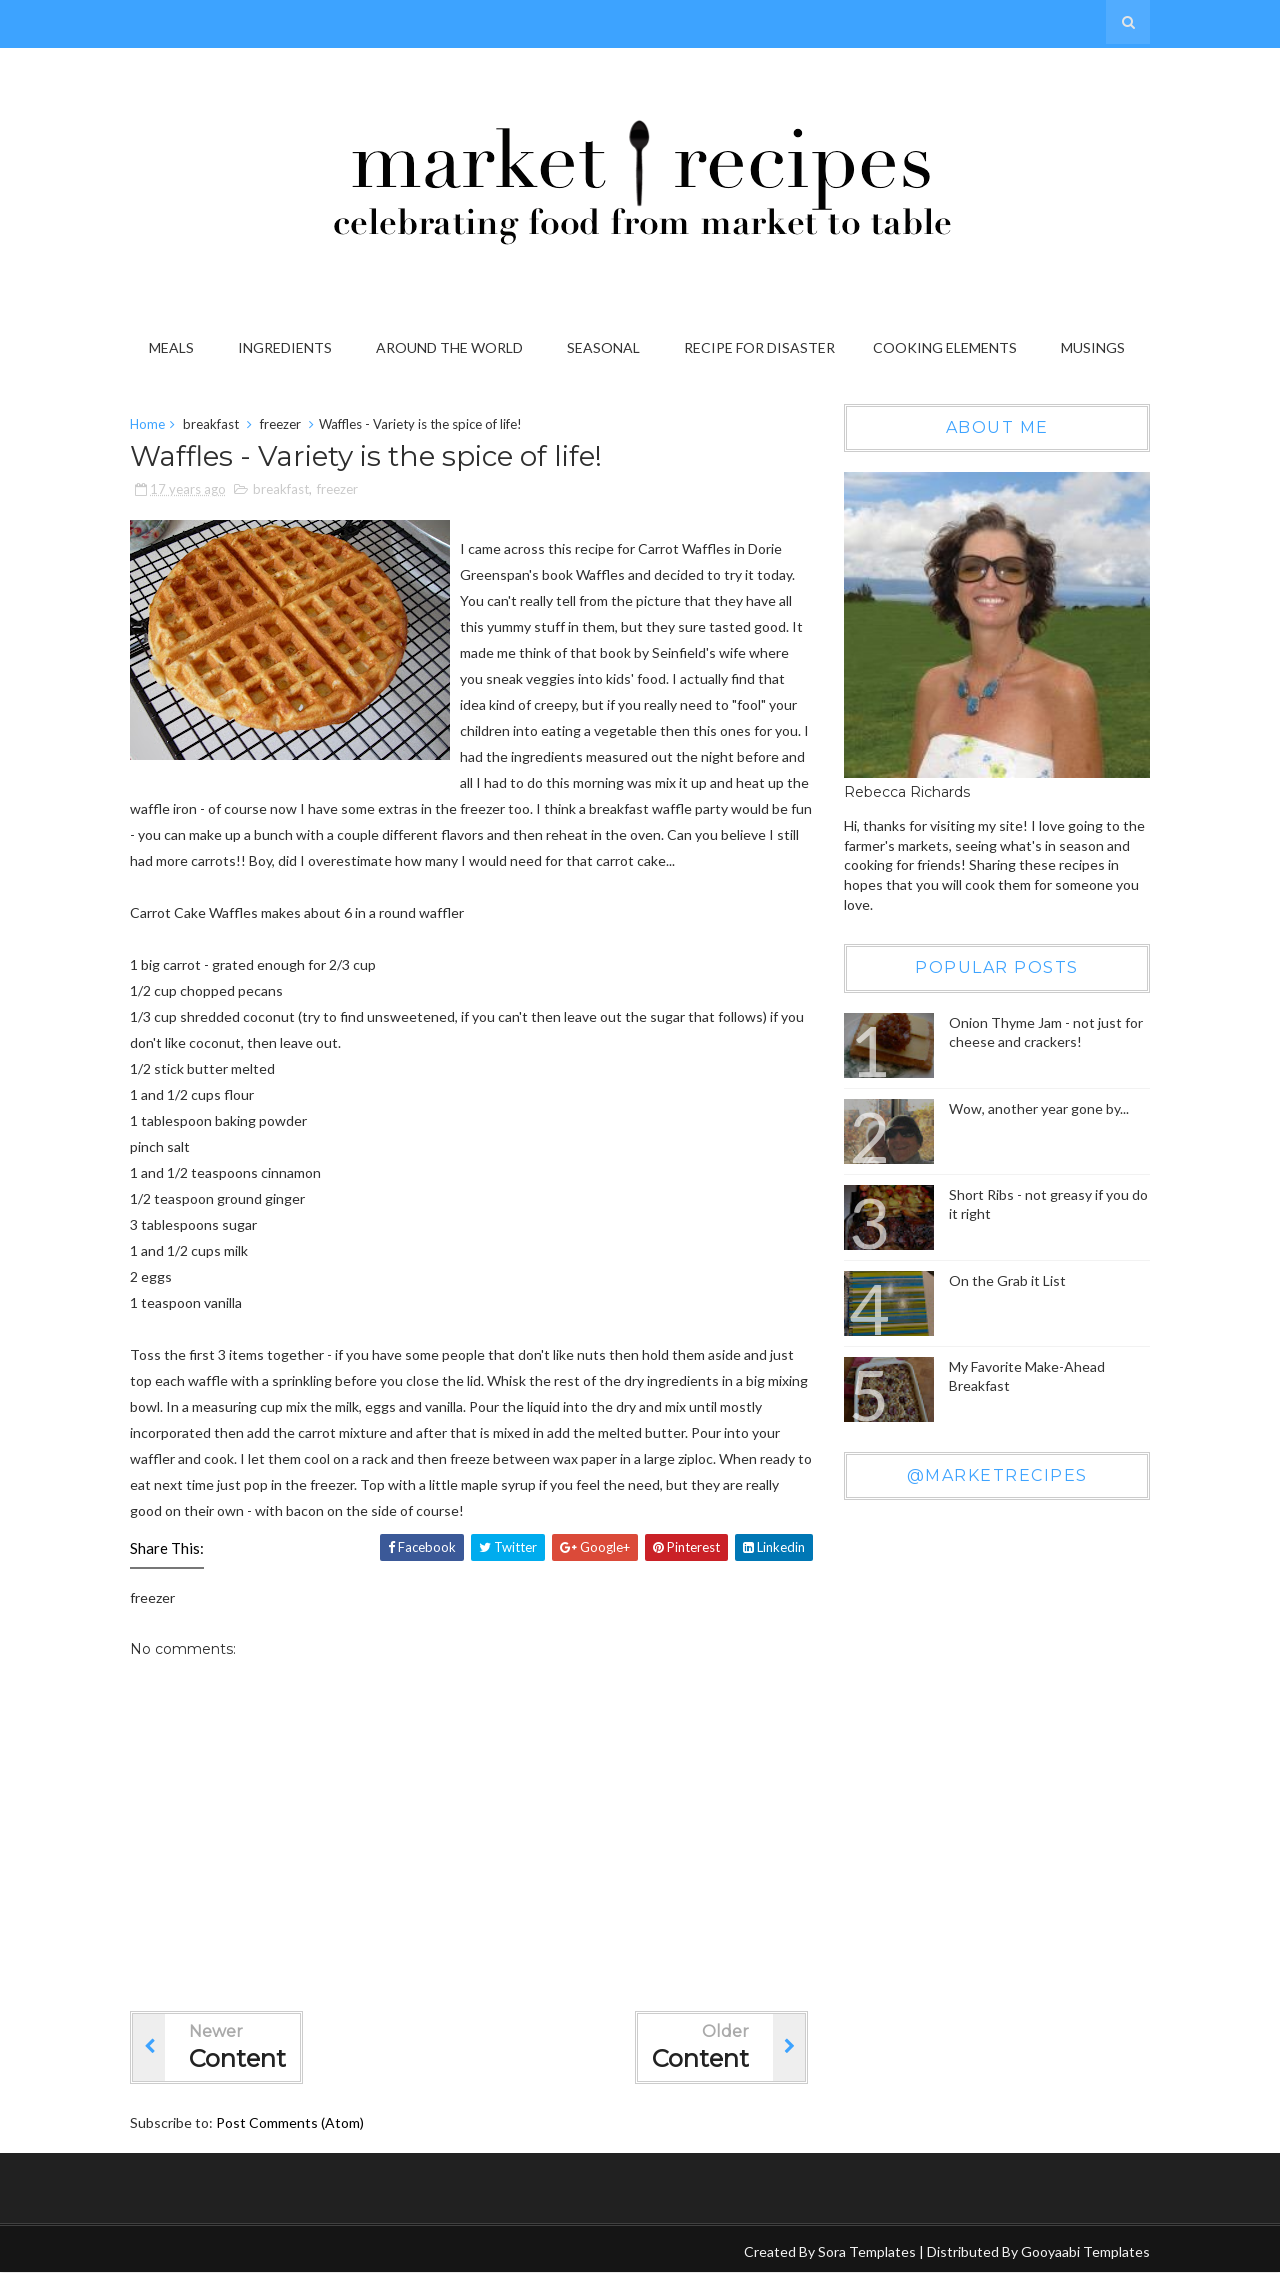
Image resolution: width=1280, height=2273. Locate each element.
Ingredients (285, 347)
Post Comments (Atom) (290, 2122)
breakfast (211, 424)
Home (147, 424)
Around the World (449, 347)
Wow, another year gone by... (1039, 1108)
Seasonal (603, 347)
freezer (280, 424)
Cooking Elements (945, 347)
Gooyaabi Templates (1085, 2251)
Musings (1093, 347)
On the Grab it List (1007, 1280)
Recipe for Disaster (759, 347)
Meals (171, 347)
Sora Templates (867, 2251)
